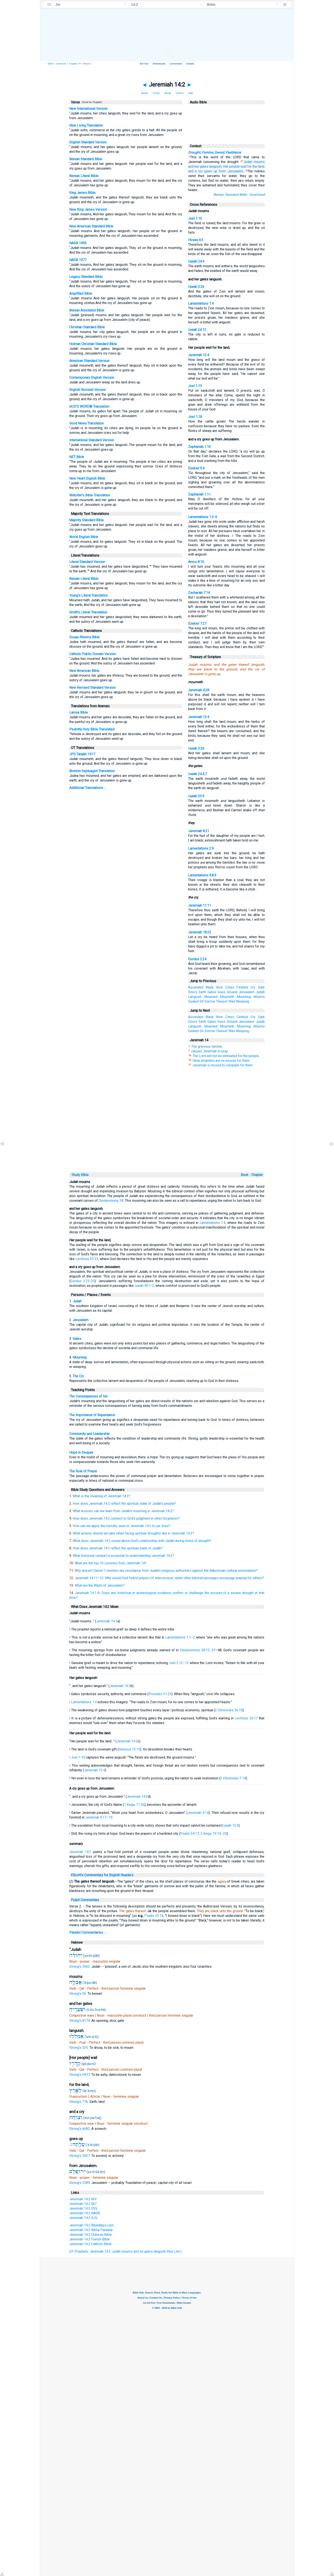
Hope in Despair (81, 1452)
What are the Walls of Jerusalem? (100, 1585)
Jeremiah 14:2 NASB (84, 2213)
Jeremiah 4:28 (198, 690)
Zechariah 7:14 (199, 593)
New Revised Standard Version (92, 688)
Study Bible (80, 1175)
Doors (192, 992)
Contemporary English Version (91, 378)
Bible (50, 63)
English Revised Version (87, 390)
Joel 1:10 (195, 218)
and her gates (198, 166)
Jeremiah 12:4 (198, 355)
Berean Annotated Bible (86, 310)
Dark (261, 987)
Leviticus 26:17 (246, 1718)
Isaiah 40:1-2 (144, 1286)
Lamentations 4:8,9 (202, 875)
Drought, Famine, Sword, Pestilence (214, 152)
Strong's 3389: (80, 2183)
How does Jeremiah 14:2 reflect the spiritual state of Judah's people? (124, 1504)
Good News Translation (86, 423)
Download (257, 195)
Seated (193, 1001)
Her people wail (234, 166)
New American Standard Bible (91, 226)
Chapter (257, 1175)
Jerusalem (246, 992)
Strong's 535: (79, 2048)
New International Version (88, 109)
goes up (210, 171)
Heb (190, 93)
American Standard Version (89, 361)
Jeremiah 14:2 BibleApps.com (91, 2225)
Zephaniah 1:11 (199, 494)
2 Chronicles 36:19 (229, 1710)
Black (210, 987)
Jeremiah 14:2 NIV (83, 2199)
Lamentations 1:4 (201, 303)
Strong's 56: (78, 1994)
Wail (232, 1001)
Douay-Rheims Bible (84, 637)
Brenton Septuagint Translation (92, 771)
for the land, (256, 166)
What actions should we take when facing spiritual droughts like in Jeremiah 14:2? (133, 1533)
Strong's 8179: (80, 2021)
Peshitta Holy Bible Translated (91, 729)
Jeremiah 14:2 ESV (83, 2208)
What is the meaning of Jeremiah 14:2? (101, 1496)
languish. (215, 166)
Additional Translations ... (87, 788)
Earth (202, 992)
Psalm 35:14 (153, 1916)
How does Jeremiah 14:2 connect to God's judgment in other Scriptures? (126, 1518)
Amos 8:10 (196, 562)
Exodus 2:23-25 (82, 1281)
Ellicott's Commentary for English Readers (102, 1875)
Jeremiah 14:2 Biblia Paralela (90, 2230)
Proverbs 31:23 (159, 1694)
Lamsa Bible (78, 712)
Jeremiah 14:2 (106, 1621)
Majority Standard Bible (86, 520)
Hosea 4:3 (195, 240)
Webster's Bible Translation (89, 495)
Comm (179, 93)
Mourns (259, 997)
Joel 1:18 (195, 417)
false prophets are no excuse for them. (221, 1061)
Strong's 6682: (80, 2129)
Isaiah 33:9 (196, 796)
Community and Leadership (89, 1434)
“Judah (247, 162)
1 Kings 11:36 (134, 1805)
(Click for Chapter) (91, 102)
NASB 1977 (77, 260)
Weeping (242, 1001)
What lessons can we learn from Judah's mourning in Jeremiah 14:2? (123, 1511)
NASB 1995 (77, 243)
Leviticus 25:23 (86, 1259)
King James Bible (82, 193)
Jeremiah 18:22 (199, 932)
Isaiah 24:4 (196, 261)
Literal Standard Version (87, 562)
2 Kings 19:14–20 (213, 1834)
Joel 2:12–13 (179, 1663)
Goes (221, 992)
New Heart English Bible (87, 478)
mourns (259, 162)
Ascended (195, 987)
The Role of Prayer (83, 1471)
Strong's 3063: (80, 1967)
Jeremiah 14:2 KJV (83, 2218)
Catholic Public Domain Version (92, 654)
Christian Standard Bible (87, 327)
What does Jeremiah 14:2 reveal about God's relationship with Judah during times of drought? (142, 1541)
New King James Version (88, 209)
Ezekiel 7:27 (197, 623)
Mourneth (227, 997)
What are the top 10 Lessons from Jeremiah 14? (111, 1563)
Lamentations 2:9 (201, 848)
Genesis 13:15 (129, 1749)
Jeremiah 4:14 (198, 1813)
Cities (229, 987)
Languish (195, 997)
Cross (156, 93)
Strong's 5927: (80, 2156)
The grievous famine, (206, 1046)
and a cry (195, 171)
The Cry (78, 1376)
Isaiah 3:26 (196, 287)
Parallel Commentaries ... (87, 1932)
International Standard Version (91, 440)
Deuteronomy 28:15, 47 (198, 1650)
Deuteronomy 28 (111, 1201)
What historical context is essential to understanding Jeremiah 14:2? (123, 1556)
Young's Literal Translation (88, 595)
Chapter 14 (75, 63)
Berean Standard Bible (85, 159)
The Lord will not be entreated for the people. (226, 1056)
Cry (252, 987)
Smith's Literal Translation (88, 612)
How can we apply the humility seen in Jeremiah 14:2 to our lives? (121, 1526)
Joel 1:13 (195, 386)
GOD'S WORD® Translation (89, 406)
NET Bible (76, 457)
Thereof (222, 1001)
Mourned (210, 997)
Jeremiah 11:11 (199, 905)
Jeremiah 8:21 (198, 831)
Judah (260, 992)
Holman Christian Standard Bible (93, 344)
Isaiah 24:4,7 (197, 774)
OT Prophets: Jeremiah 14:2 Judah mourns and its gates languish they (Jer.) (125, 2251)
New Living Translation (86, 125)
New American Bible (84, 671)
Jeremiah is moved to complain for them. (223, 1065)
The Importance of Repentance (92, 1415)
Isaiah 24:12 (197, 330)
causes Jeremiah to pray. (209, 1051)
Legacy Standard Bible (86, 277)
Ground (232, 992)
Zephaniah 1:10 (199, 447)
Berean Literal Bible (83, 176)
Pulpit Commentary (85, 1900)
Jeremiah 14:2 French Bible (89, 2239)
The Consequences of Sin (88, 1396)
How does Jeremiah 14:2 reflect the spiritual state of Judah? (118, 1548)
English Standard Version (88, 142)
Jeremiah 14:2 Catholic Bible (90, 2244)
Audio (145, 93)
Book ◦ (245, 1175)
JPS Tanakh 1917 (82, 754)
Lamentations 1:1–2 (180, 1637)
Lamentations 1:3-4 (202, 517)
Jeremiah (61, 63)
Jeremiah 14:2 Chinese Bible (90, 2235)
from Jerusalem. (231, 171)
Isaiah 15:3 (230, 1825)
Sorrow (209, 1001)
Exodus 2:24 (197, 959)
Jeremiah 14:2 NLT (83, 2204)
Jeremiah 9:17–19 (98, 1817)
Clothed (242, 987)
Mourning (244, 997)
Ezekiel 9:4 (196, 468)
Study (168, 93)
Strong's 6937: (80, 2075)
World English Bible (83, 537)
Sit (202, 1001)
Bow (219, 987)
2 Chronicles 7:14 (233, 1778)
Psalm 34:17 (189, 1834)
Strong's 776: (79, 2102)
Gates (211, 992)
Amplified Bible (80, 293)
